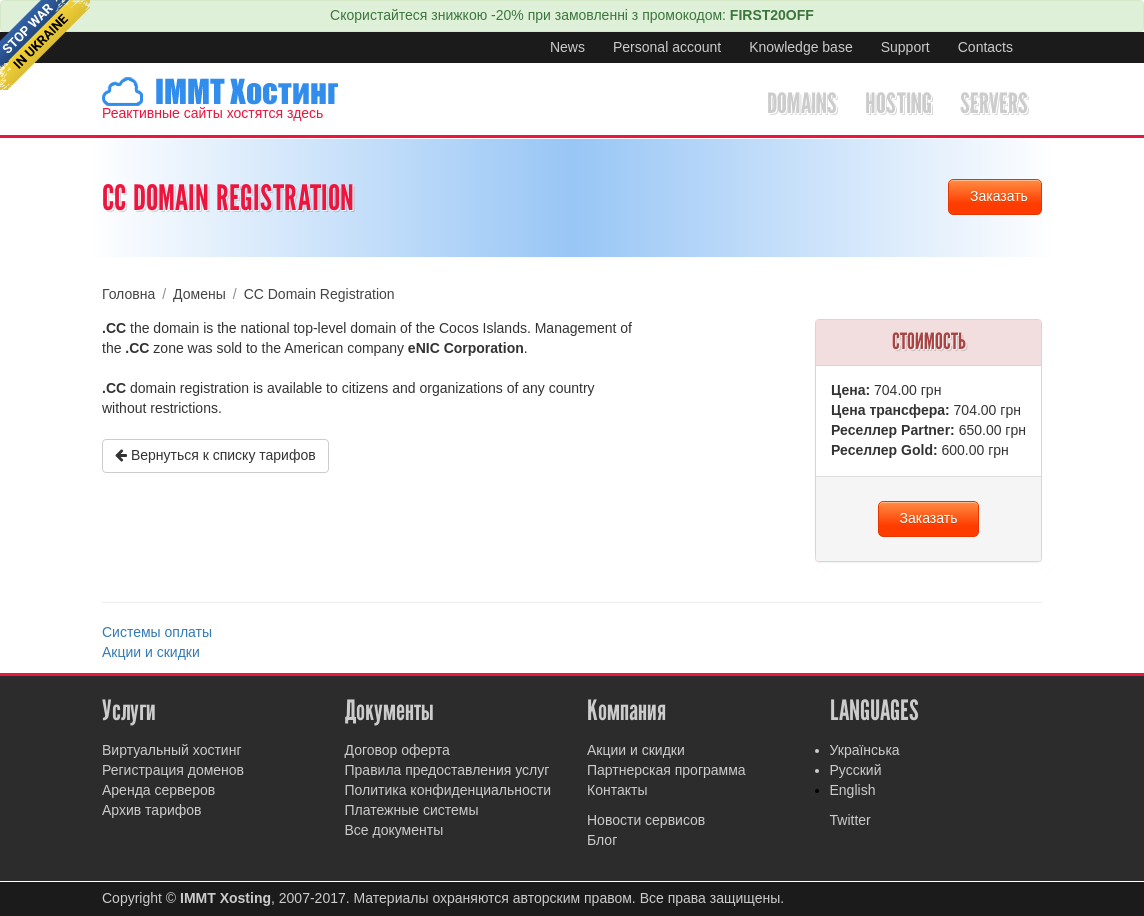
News (567, 47)
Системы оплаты (157, 632)
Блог (602, 840)
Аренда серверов (158, 790)
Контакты (617, 790)
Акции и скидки (151, 652)
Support (905, 47)
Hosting (898, 103)
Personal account (667, 47)
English (853, 790)
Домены (199, 294)
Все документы (394, 830)
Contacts (985, 47)
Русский (856, 770)
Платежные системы (412, 810)
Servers (994, 103)
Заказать (999, 196)
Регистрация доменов (173, 770)
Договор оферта (397, 750)
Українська (865, 750)
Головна (128, 294)
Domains (802, 103)
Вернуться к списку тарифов (215, 455)
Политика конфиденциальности (448, 790)
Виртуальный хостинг (172, 750)
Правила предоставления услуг (447, 770)
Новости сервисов (646, 820)
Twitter (850, 820)
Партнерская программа (666, 770)
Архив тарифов (152, 810)
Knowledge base (801, 47)
